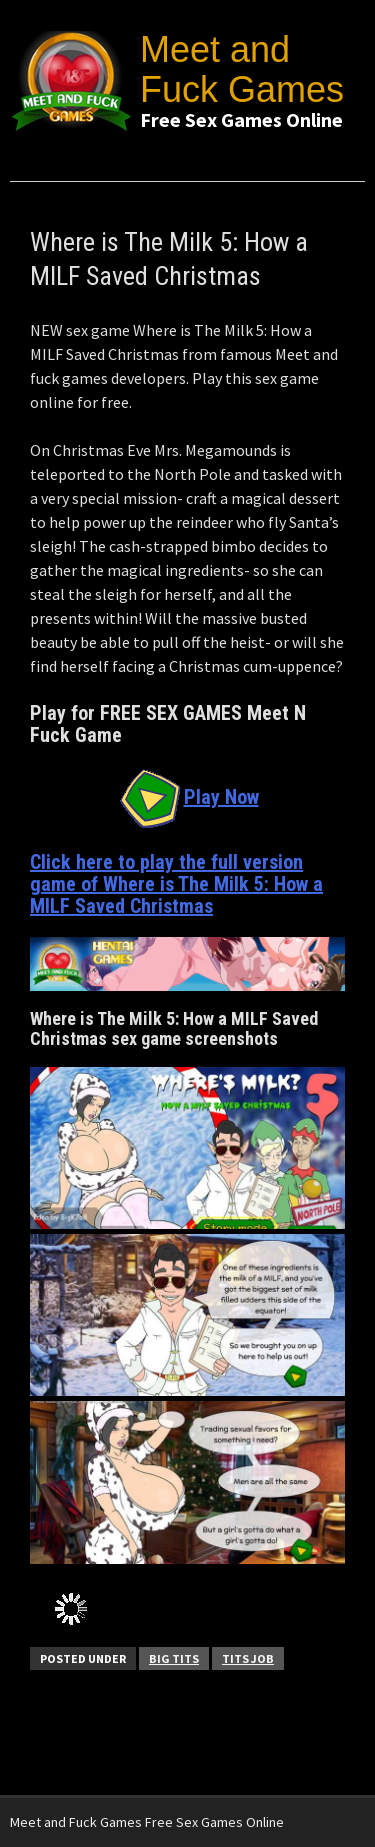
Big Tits (174, 1658)
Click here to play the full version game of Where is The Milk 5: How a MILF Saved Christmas (176, 884)
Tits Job (248, 1658)
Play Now (188, 797)
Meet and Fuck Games (242, 69)
